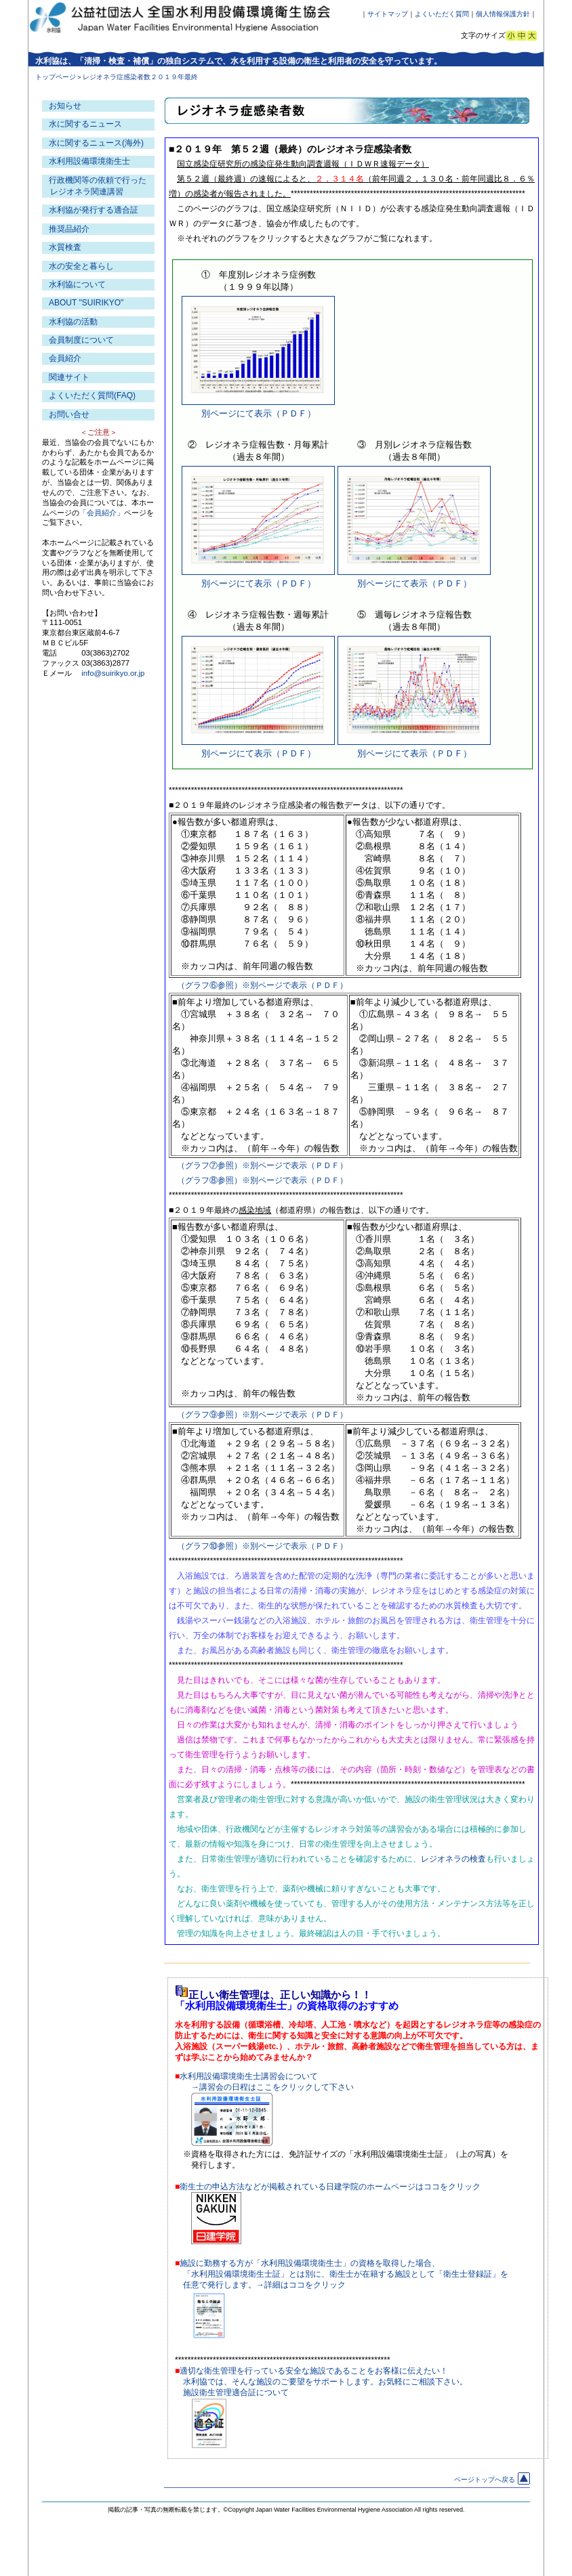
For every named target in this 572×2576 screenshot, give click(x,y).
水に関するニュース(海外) (96, 143)
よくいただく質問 (442, 14)
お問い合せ (69, 414)
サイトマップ (387, 14)
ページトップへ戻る (492, 2479)
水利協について (77, 284)
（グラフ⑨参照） (209, 1414)
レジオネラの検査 (453, 1859)
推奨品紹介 (69, 229)
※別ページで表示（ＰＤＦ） (295, 985)
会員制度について (81, 340)
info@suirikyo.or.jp (112, 673)
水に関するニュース (85, 124)
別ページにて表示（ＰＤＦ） (258, 413)
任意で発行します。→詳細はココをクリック (264, 2285)
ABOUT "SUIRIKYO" (86, 302)
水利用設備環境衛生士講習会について (249, 2076)
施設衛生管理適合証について (236, 2392)
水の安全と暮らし (81, 266)
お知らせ (65, 105)
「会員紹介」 (101, 513)
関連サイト (69, 377)
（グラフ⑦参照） (209, 1165)
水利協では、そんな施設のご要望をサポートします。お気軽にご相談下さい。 (325, 2381)
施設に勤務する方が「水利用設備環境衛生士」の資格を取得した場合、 (310, 2263)
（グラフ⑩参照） (209, 1546)
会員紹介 (65, 358)
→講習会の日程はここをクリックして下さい (272, 2087)
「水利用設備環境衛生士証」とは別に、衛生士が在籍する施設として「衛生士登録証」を (345, 2274)
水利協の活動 (73, 321)
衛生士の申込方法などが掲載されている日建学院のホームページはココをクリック (330, 2186)
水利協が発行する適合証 (93, 210)
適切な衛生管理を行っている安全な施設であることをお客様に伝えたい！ (314, 2371)
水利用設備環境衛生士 (89, 161)
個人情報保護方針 (503, 14)
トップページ (55, 77)
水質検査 (65, 247)
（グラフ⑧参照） (209, 1180)
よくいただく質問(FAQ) (92, 395)
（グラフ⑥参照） (209, 985)
